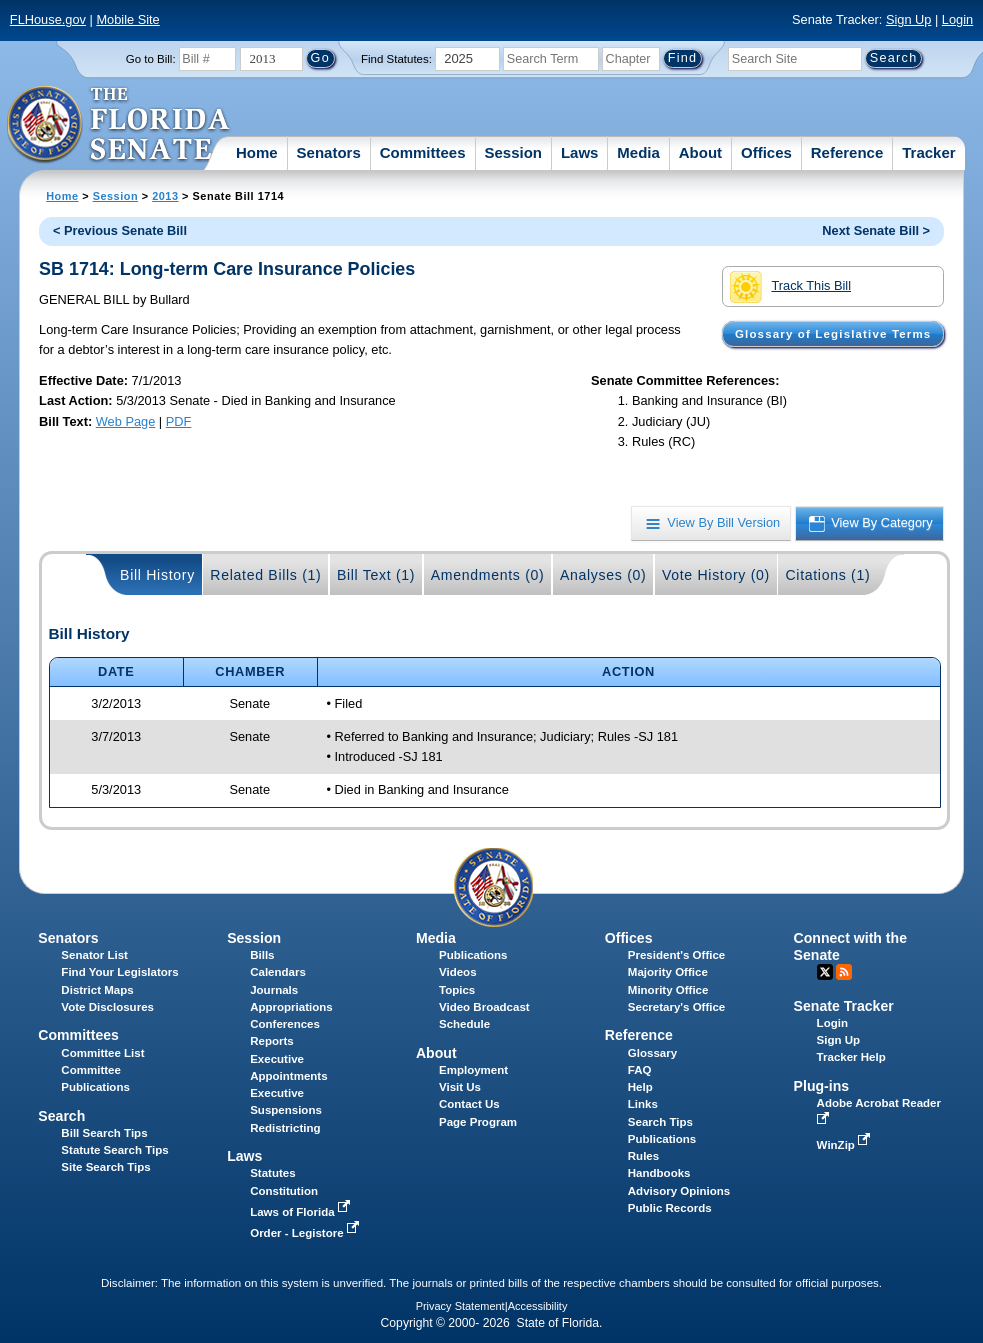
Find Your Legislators (119, 972)
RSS (844, 972)
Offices (766, 152)
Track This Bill (790, 287)
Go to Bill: (151, 59)
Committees (423, 152)
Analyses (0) (603, 575)
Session (513, 152)
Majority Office (668, 972)
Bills (262, 955)
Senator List (94, 955)
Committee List (102, 1053)
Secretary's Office (676, 1007)
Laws (580, 152)
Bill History (157, 575)
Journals (274, 990)
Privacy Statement (460, 1306)
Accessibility (538, 1306)
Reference (847, 152)
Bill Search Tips (104, 1133)
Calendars (278, 972)
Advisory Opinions (679, 1191)
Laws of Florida (302, 1212)
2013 (165, 196)
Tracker (928, 152)
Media (638, 152)
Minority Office (668, 990)
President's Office (676, 955)
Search (61, 1116)
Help (640, 1087)
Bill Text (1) (376, 575)
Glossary (652, 1053)
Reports (272, 1041)
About (700, 152)
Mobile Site (127, 19)
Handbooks (659, 1173)
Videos (458, 972)
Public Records (670, 1208)
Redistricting (285, 1128)
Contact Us (469, 1104)
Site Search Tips (105, 1167)
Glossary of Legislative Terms (833, 334)
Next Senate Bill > (876, 230)
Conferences (285, 1024)
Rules (643, 1156)
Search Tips (660, 1122)
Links (643, 1104)
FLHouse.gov (48, 19)
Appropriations (291, 1007)
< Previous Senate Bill (120, 230)
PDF (179, 421)
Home (257, 152)
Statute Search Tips (114, 1150)
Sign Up (909, 19)
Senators (329, 152)
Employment (473, 1070)
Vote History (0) (716, 575)
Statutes (272, 1173)
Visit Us (460, 1087)
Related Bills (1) (265, 575)
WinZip (845, 1145)
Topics (457, 990)
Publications (473, 955)
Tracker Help (851, 1057)
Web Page (126, 421)
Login (957, 19)
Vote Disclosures (107, 1007)
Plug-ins (822, 1086)
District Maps (97, 990)
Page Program (478, 1122)
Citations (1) (827, 575)
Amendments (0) (488, 575)
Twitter (825, 972)
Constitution (284, 1191)
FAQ (640, 1070)
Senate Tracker (844, 1006)
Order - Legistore (306, 1233)
